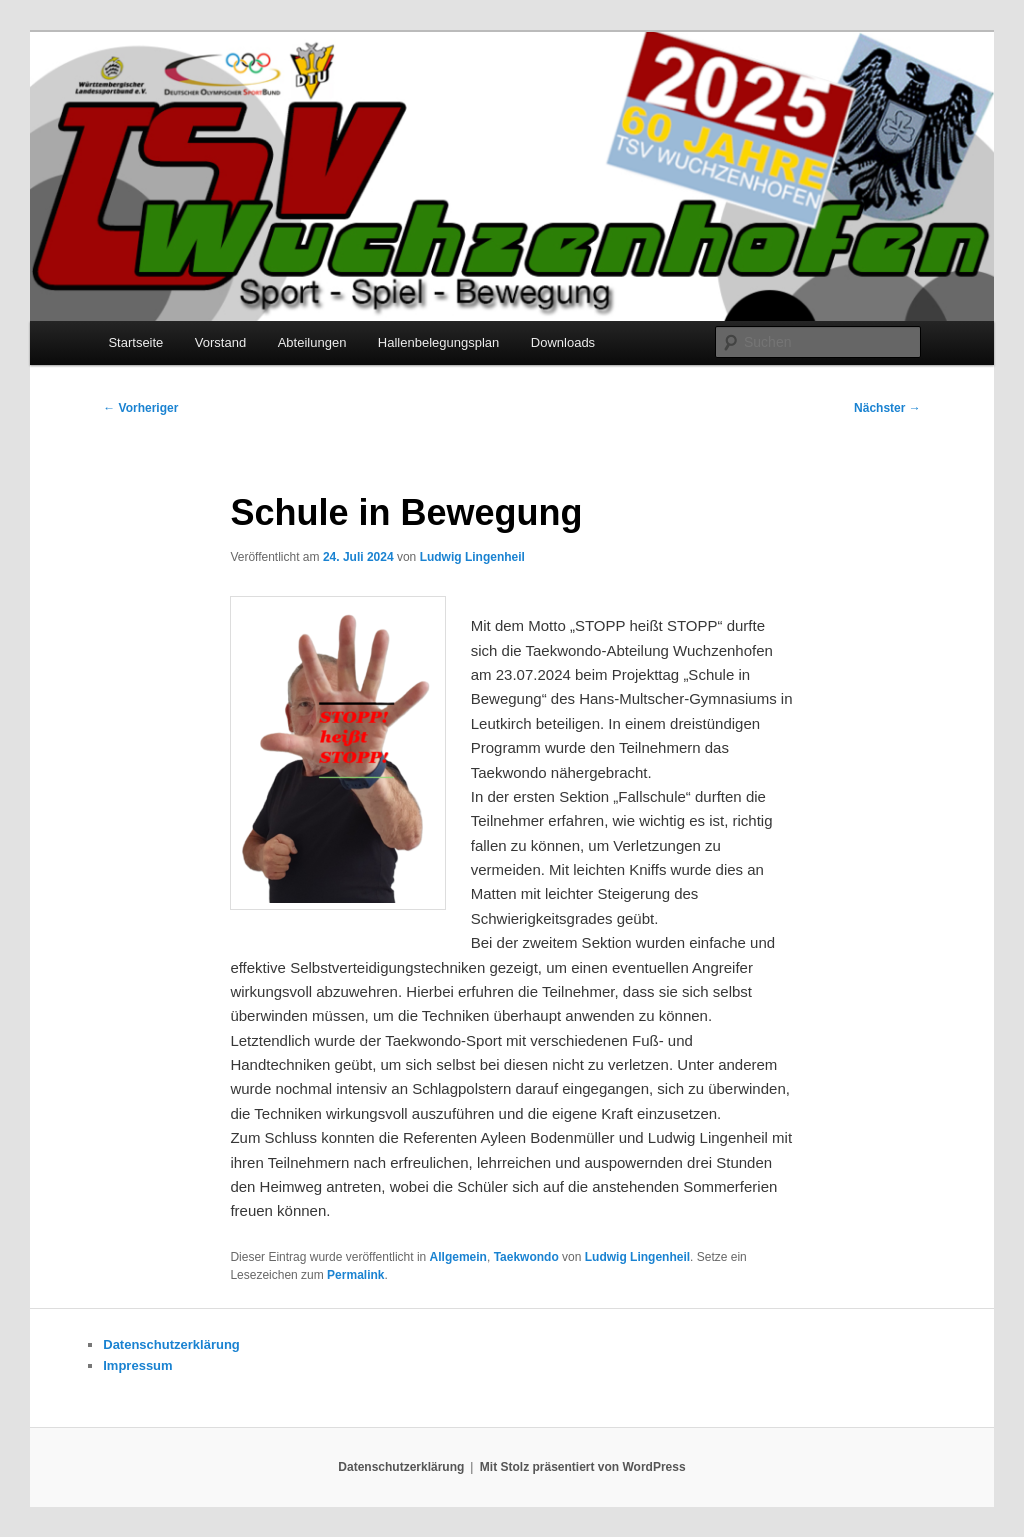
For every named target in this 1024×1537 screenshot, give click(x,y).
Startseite (135, 342)
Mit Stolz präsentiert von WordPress (583, 1467)
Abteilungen (312, 342)
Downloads (563, 342)
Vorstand (220, 342)
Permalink (355, 1275)
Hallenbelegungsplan (438, 342)
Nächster (887, 408)
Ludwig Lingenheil (472, 557)
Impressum (137, 1365)
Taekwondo (526, 1257)
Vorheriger (140, 408)
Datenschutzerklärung (171, 1344)
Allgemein (458, 1257)
